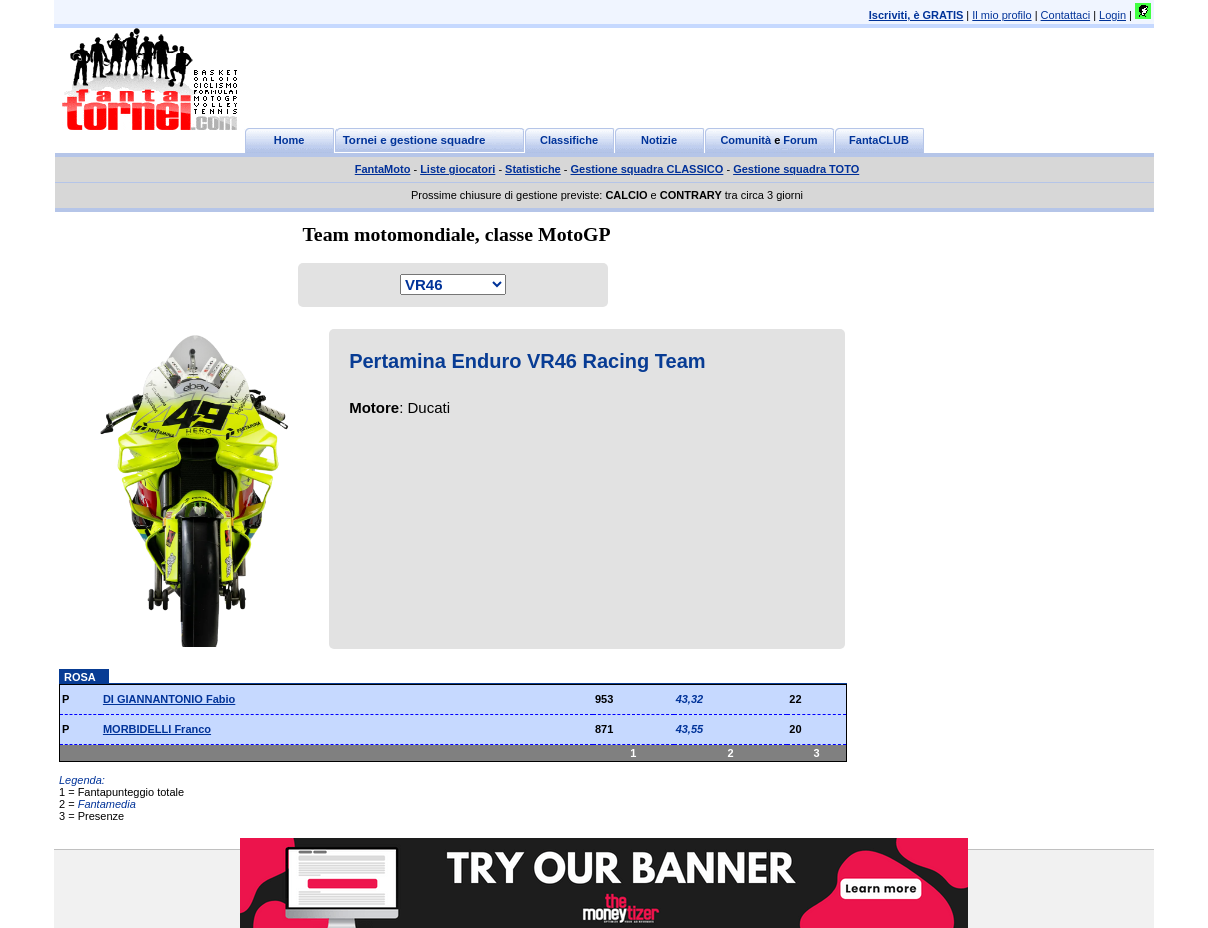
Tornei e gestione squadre (414, 140)
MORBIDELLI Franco (157, 729)
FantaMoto (383, 169)
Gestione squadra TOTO (796, 169)
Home (289, 140)
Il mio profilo (1001, 15)
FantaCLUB (879, 140)
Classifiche (569, 140)
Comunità (745, 140)
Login (1112, 15)
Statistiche (533, 169)
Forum (800, 140)
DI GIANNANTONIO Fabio (169, 699)
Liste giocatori (457, 169)
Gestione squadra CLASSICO (647, 169)
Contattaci (1066, 15)
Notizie (659, 140)
